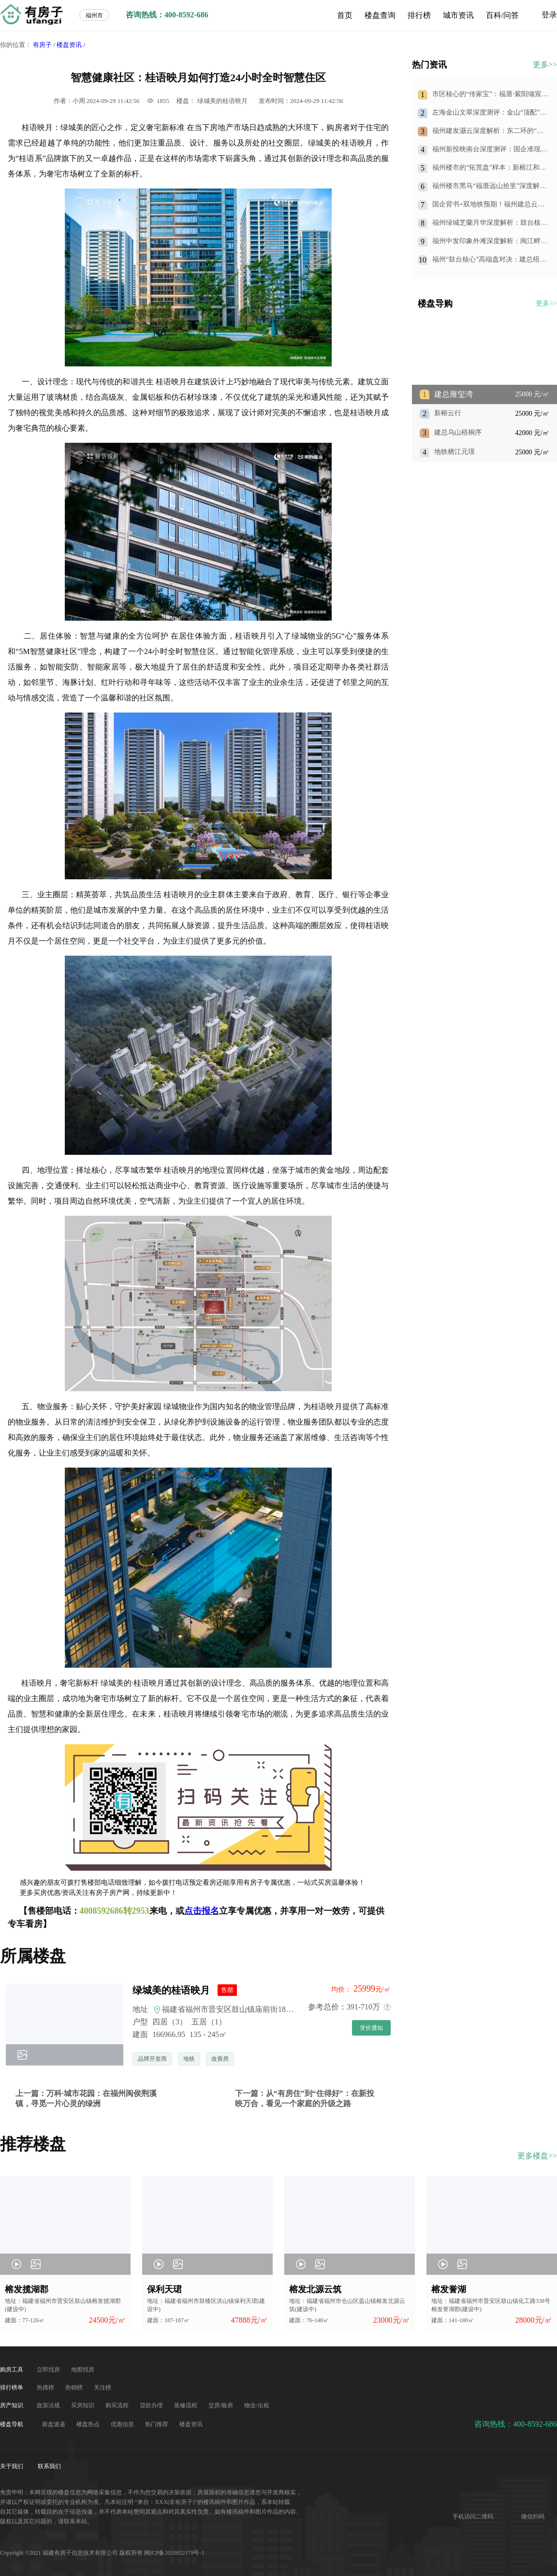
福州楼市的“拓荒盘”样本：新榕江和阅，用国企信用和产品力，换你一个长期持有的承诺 (489, 168)
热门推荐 (157, 2424)
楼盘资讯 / (71, 44)
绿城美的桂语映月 (222, 100)
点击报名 (201, 1911)
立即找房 (49, 2369)
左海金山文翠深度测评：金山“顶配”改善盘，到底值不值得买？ (489, 113)
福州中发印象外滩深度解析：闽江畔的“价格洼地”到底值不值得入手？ (486, 241)
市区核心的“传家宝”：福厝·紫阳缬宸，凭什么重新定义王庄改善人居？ (490, 94)
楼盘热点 (88, 2424)
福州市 (94, 15)
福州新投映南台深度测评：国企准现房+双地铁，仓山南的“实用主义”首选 (489, 150)
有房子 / (44, 44)
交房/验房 (221, 2405)
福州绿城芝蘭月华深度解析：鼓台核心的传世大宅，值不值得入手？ (489, 223)
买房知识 (83, 2405)
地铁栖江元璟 (454, 451)
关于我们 (12, 2466)
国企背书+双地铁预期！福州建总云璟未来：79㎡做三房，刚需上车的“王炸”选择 (488, 205)
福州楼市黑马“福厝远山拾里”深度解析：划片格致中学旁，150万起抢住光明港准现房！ (488, 186)
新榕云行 (447, 413)
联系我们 (49, 2466)
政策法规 (49, 2405)
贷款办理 (152, 2405)
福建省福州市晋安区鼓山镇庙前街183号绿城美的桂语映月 (256, 2009)
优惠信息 (123, 2424)
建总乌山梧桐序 (458, 432)
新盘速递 (54, 2424)
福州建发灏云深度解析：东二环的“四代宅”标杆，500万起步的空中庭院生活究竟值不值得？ (489, 131)
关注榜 (102, 2387)
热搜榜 (46, 2387)
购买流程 (117, 2405)
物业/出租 (256, 2405)
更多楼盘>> (537, 2156)
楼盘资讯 (191, 2424)
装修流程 (186, 2405)
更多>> (545, 64)
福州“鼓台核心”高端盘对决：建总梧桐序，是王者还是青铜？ (489, 260)
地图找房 (82, 2369)
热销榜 (74, 2387)
